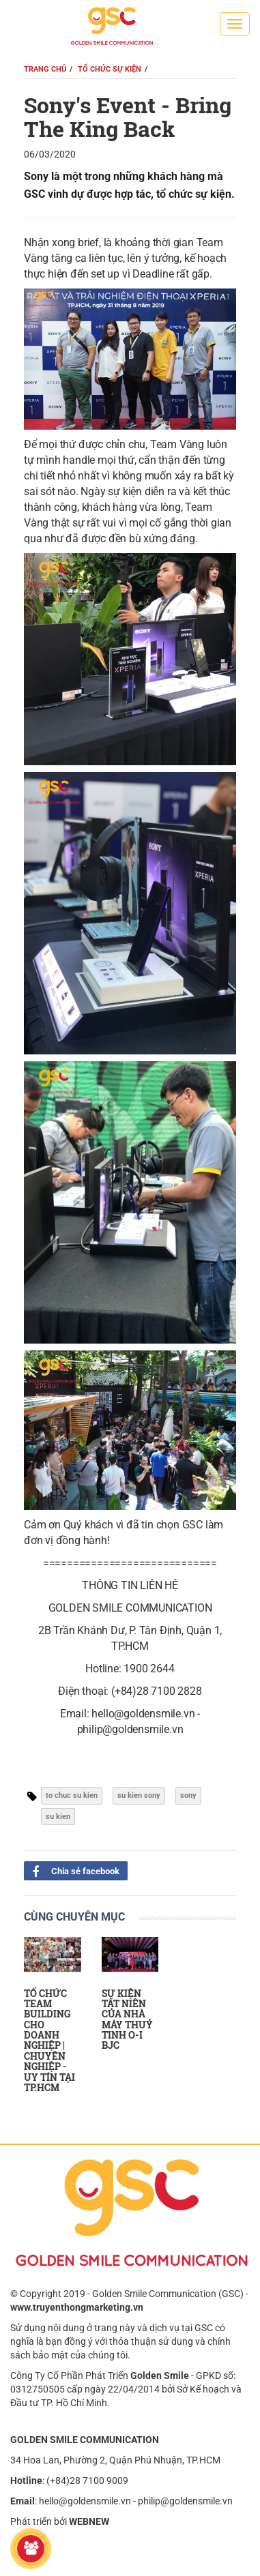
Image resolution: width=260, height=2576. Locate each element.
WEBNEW (89, 2521)
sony (188, 1795)
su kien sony (138, 1795)
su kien (58, 1816)
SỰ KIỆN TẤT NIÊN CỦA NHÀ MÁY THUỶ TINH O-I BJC (127, 2019)
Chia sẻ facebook (71, 1870)
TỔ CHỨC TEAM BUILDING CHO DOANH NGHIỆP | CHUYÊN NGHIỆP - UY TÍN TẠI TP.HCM (49, 2040)
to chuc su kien (72, 1795)
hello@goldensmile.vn (85, 2501)
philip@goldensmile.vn (185, 2501)
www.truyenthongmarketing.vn (76, 2307)
